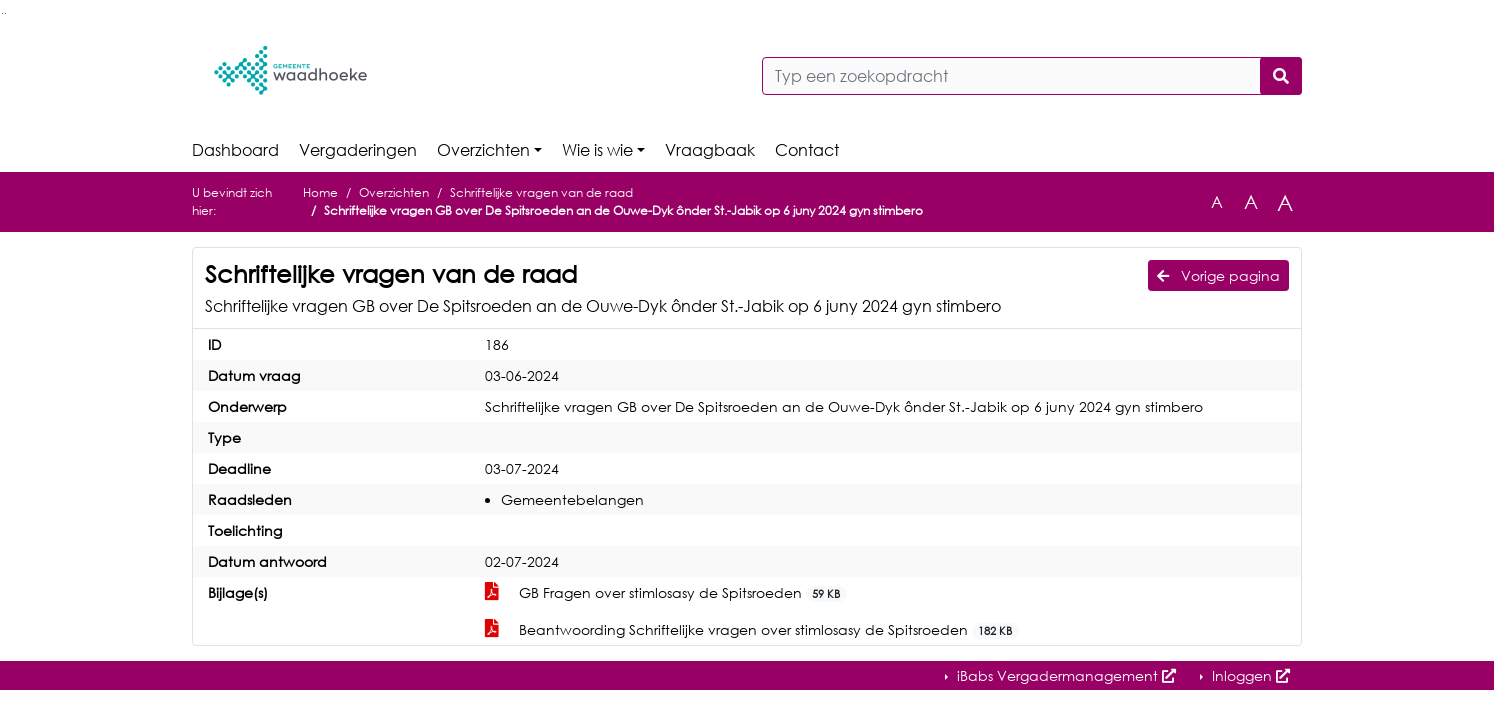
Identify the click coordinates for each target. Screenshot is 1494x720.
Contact (807, 150)
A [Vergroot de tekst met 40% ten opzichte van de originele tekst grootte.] (1285, 202)
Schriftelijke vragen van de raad (541, 192)
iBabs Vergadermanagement (1064, 675)
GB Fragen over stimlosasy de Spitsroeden (666, 593)
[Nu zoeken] (1281, 76)
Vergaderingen (358, 150)
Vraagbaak (710, 150)
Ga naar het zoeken (2, 13)
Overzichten (483, 150)
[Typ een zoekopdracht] (1032, 76)
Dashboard (235, 150)
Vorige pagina (1218, 275)
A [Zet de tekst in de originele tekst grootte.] (1217, 202)
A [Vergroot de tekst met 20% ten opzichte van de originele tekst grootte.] (1251, 201)
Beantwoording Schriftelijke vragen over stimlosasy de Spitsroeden (752, 630)
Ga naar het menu (5, 13)
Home (320, 192)
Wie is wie (597, 150)
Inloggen (1249, 675)
